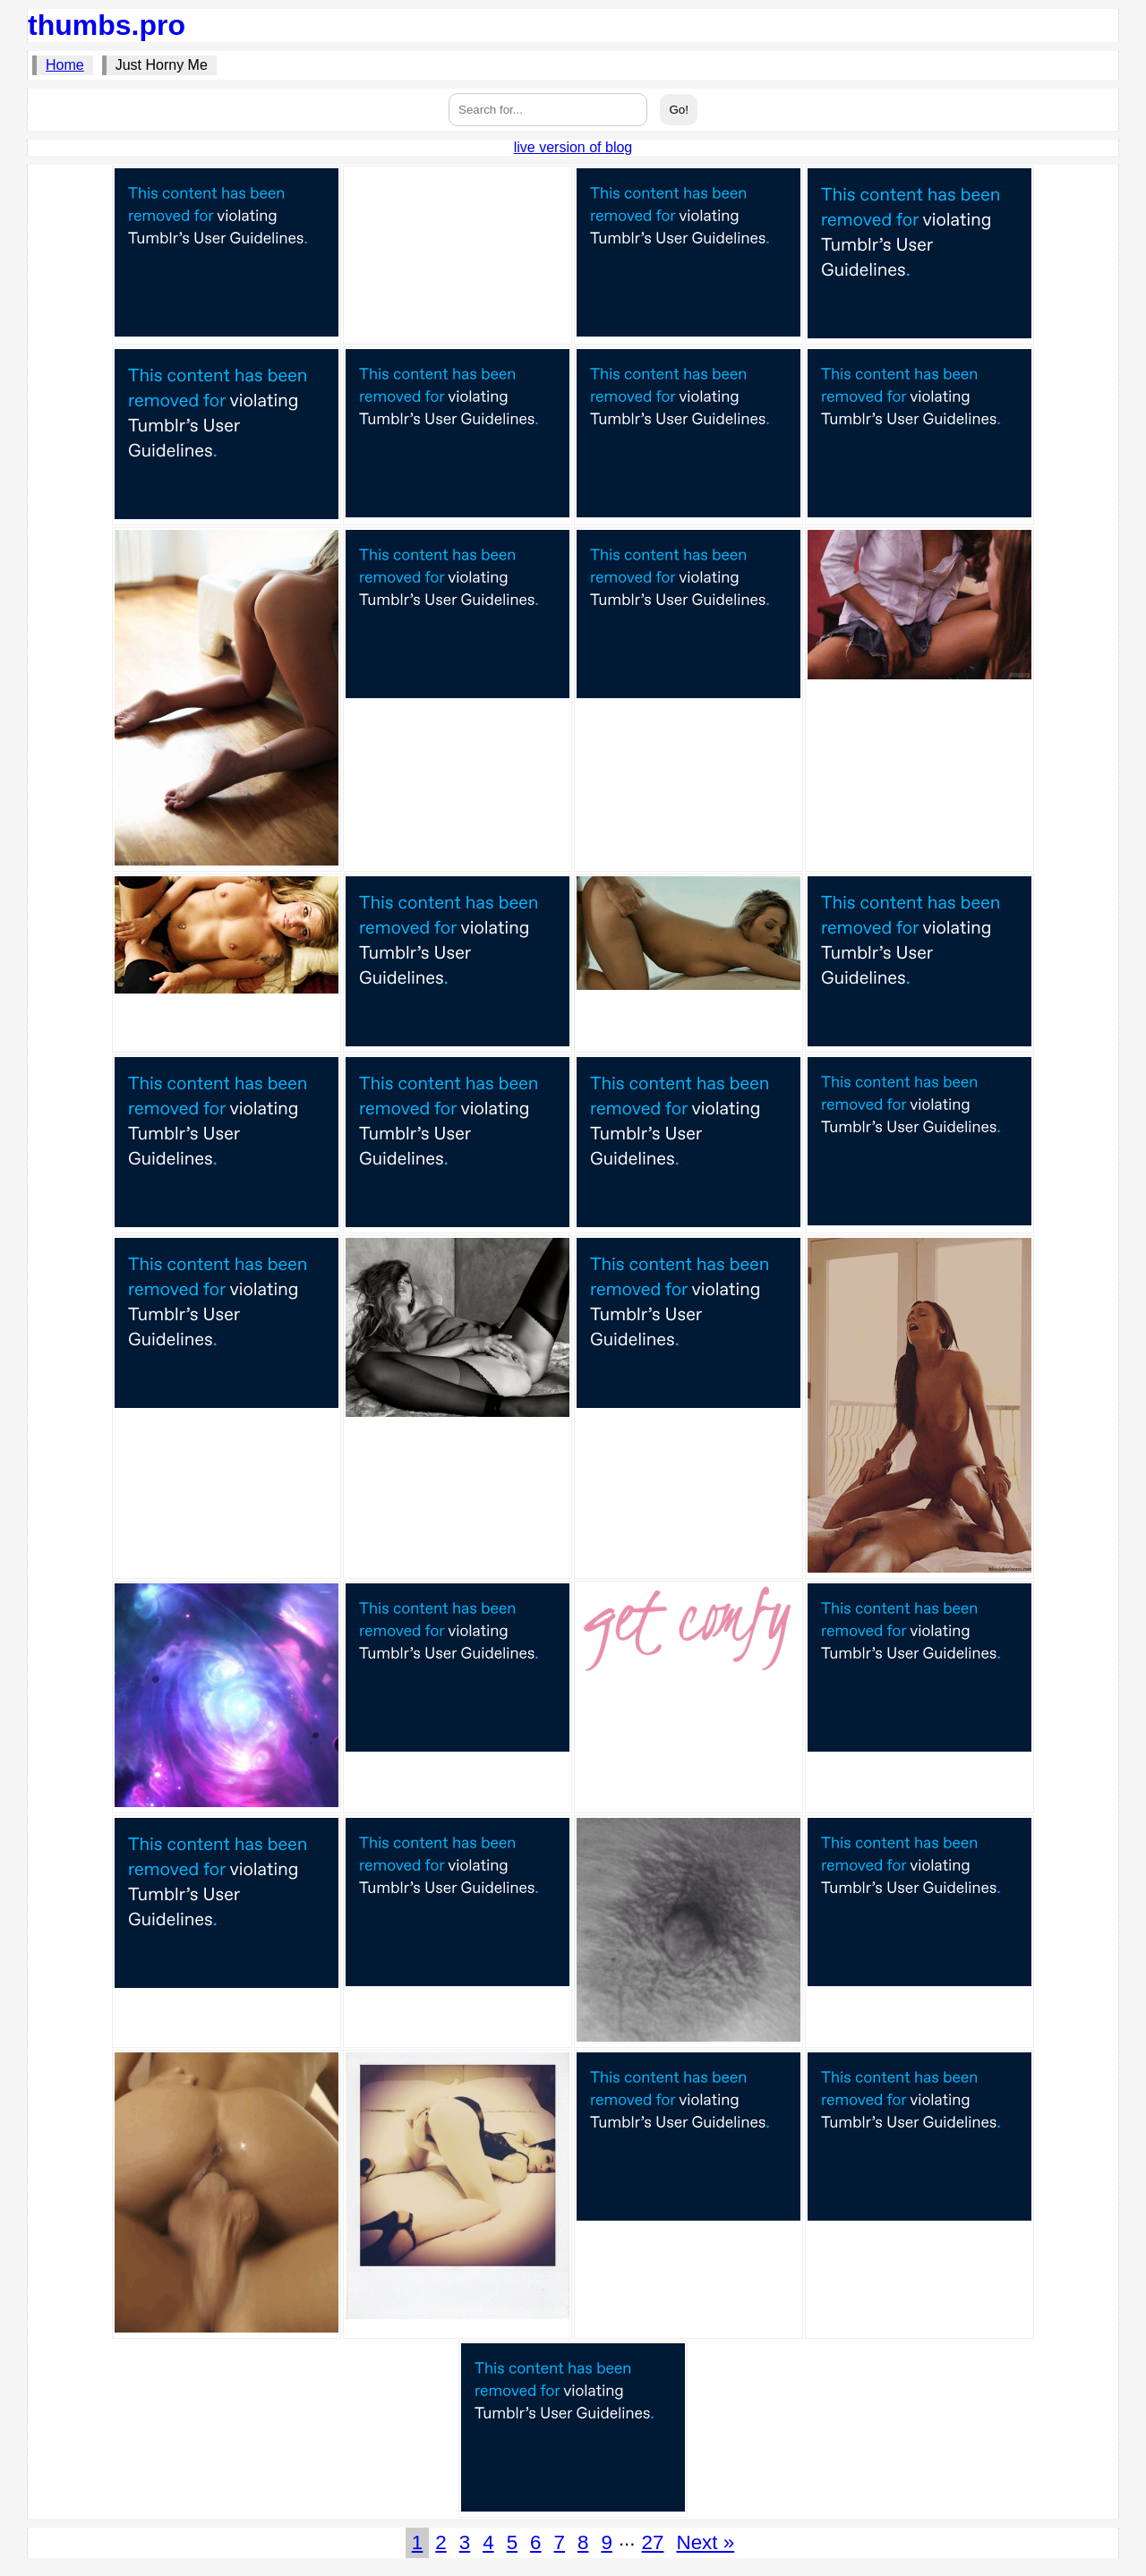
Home (65, 65)
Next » (705, 2542)
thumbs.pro (106, 25)
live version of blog (573, 147)
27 (653, 2542)
